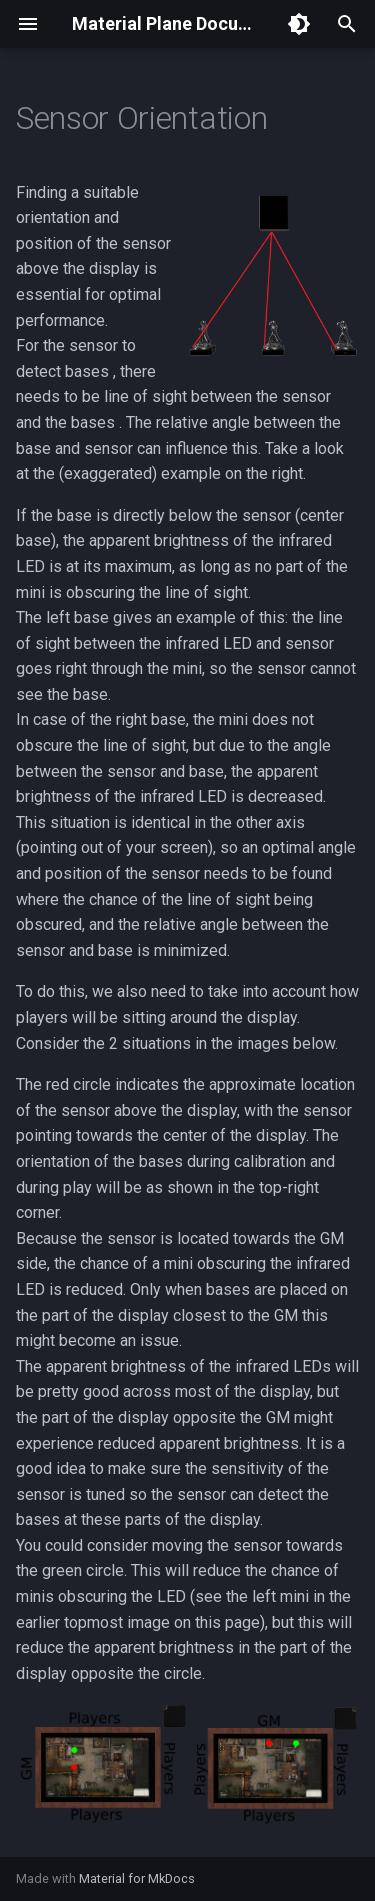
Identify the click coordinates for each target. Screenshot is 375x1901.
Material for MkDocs (137, 1878)
